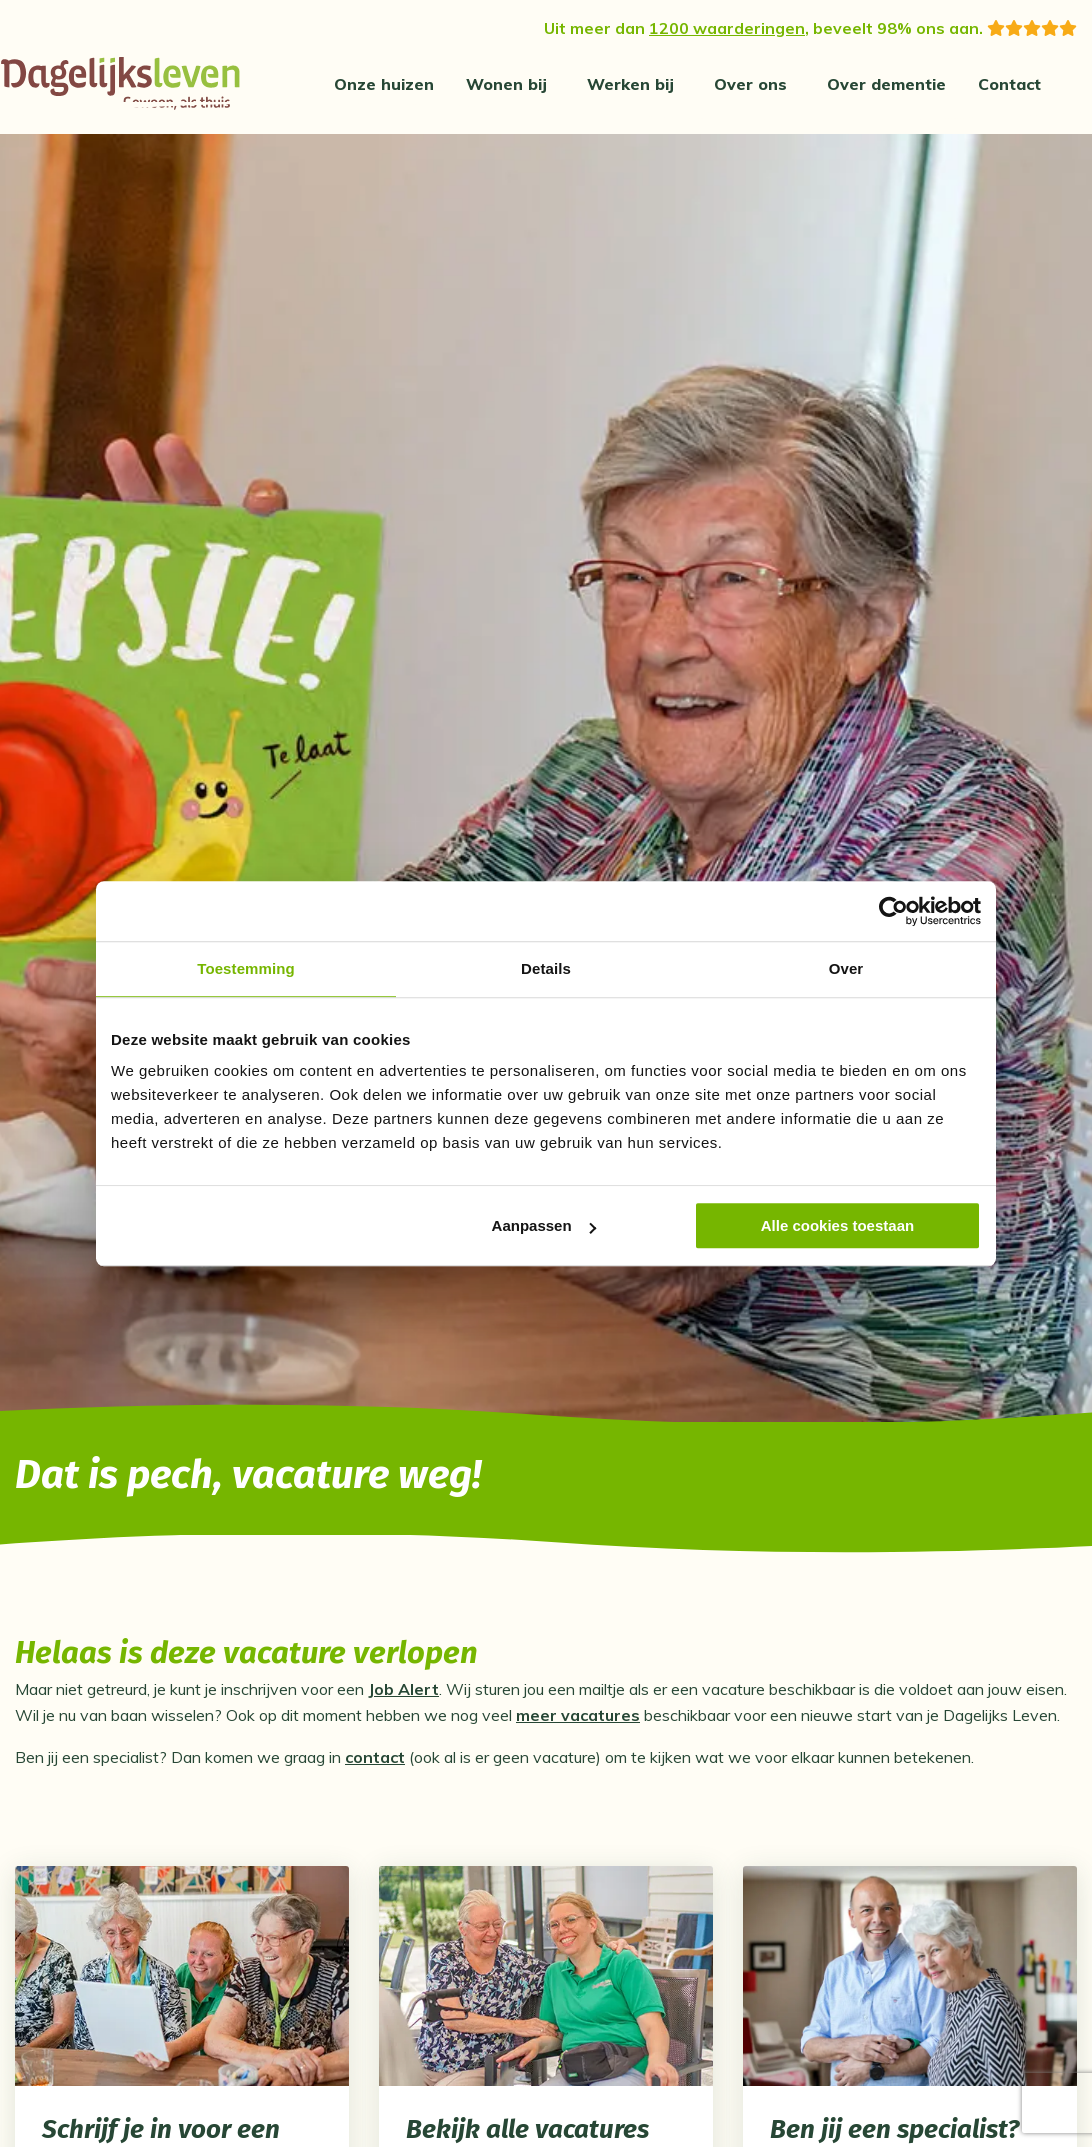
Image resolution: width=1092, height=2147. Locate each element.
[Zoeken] (1082, 84)
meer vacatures (578, 1720)
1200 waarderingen (727, 28)
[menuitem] (384, 84)
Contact (1009, 84)
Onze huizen (384, 84)
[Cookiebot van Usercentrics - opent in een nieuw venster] (893, 911)
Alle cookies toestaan (837, 1225)
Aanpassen (544, 1225)
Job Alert (403, 1694)
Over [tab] (846, 968)
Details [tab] (546, 968)
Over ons (750, 84)
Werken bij (630, 84)
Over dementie (886, 84)
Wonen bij (506, 84)
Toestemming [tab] (246, 968)
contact (375, 1762)
